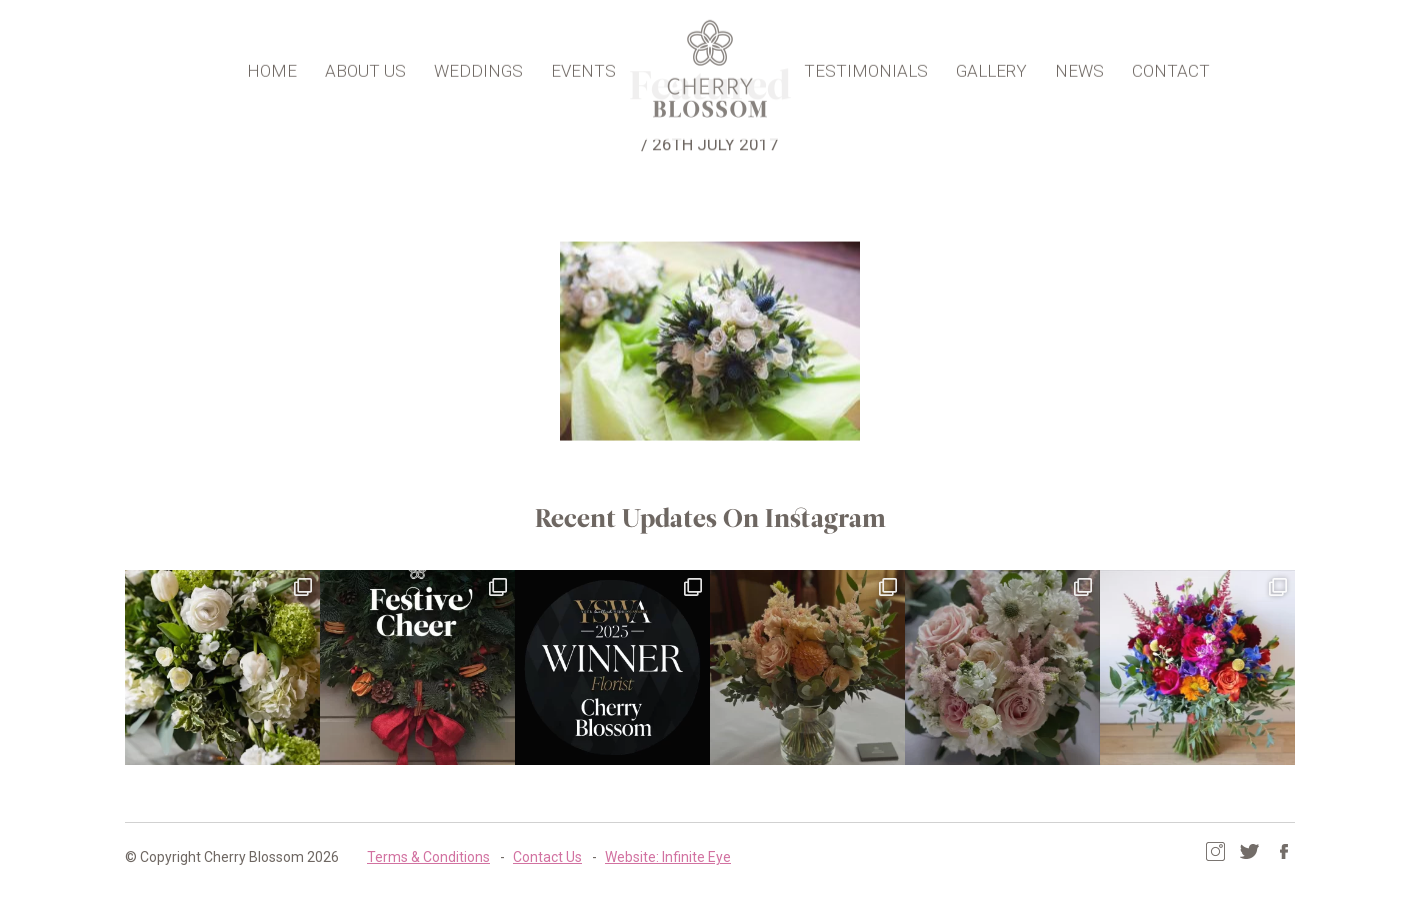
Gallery (991, 66)
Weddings (478, 66)
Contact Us (547, 857)
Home (272, 66)
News (1079, 66)
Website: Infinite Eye (668, 857)
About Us (365, 66)
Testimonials (866, 66)
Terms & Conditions (428, 857)
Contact (1171, 66)
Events (583, 66)
